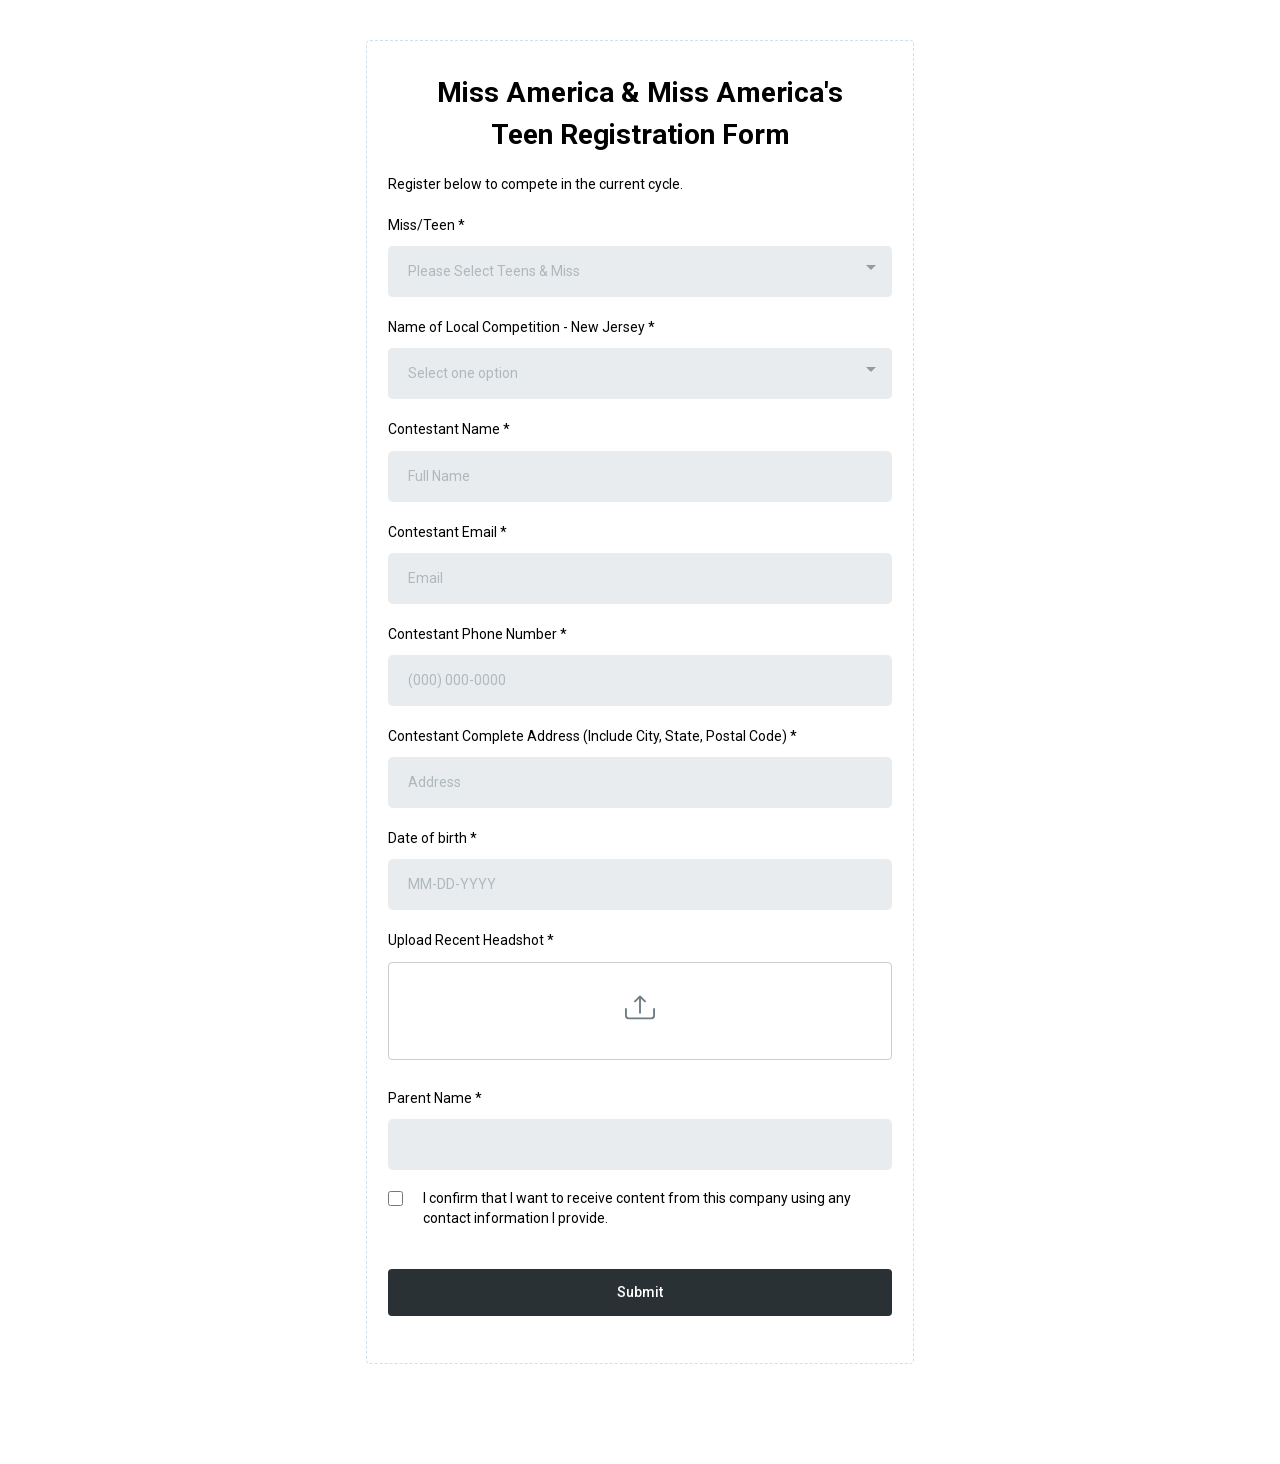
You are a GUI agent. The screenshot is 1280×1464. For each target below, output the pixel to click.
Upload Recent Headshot (471, 940)
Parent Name (435, 1098)
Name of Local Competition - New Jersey (521, 327)
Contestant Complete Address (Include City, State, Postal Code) (592, 736)
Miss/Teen (426, 225)
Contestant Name (449, 429)
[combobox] (640, 271)
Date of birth (432, 838)
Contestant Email (447, 532)
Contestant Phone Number (477, 634)
